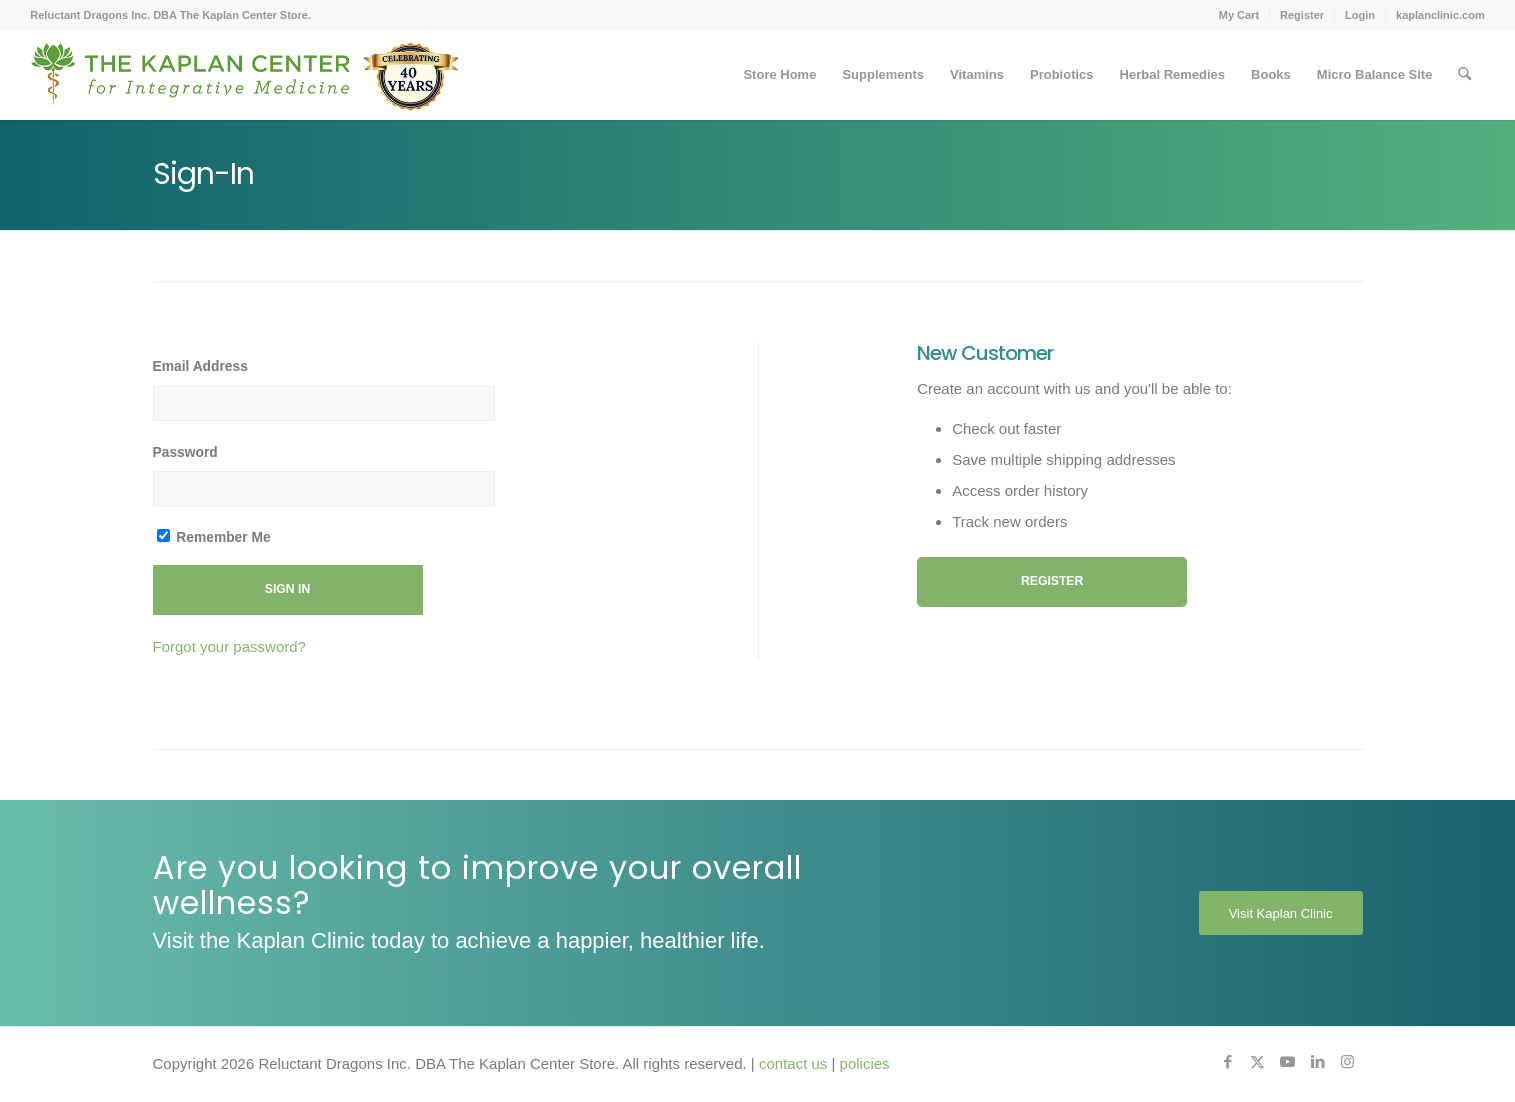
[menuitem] (1239, 15)
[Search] (1464, 75)
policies (865, 1063)
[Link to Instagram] (1348, 1062)
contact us (793, 1063)
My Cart (1239, 15)
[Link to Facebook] (1228, 1062)
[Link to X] (1258, 1062)
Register (1302, 15)
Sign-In (203, 174)
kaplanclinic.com (1440, 15)
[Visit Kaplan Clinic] (1281, 913)
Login (1360, 15)
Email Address (200, 366)
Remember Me (214, 537)
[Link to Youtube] (1288, 1062)
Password (185, 452)
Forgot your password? (229, 646)
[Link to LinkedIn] (1318, 1062)
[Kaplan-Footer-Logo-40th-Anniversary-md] (245, 82)
